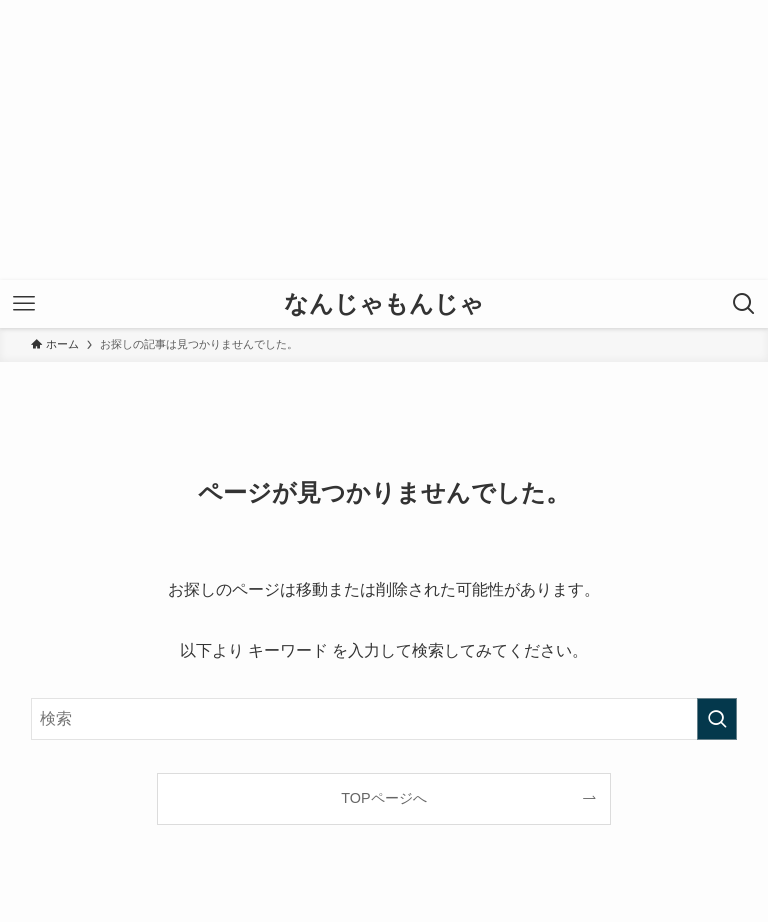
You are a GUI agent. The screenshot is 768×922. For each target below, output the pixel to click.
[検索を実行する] (717, 719)
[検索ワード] (384, 719)
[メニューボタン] (24, 304)
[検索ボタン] (744, 304)
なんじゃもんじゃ (384, 304)
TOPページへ (383, 798)
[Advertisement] (384, 140)
